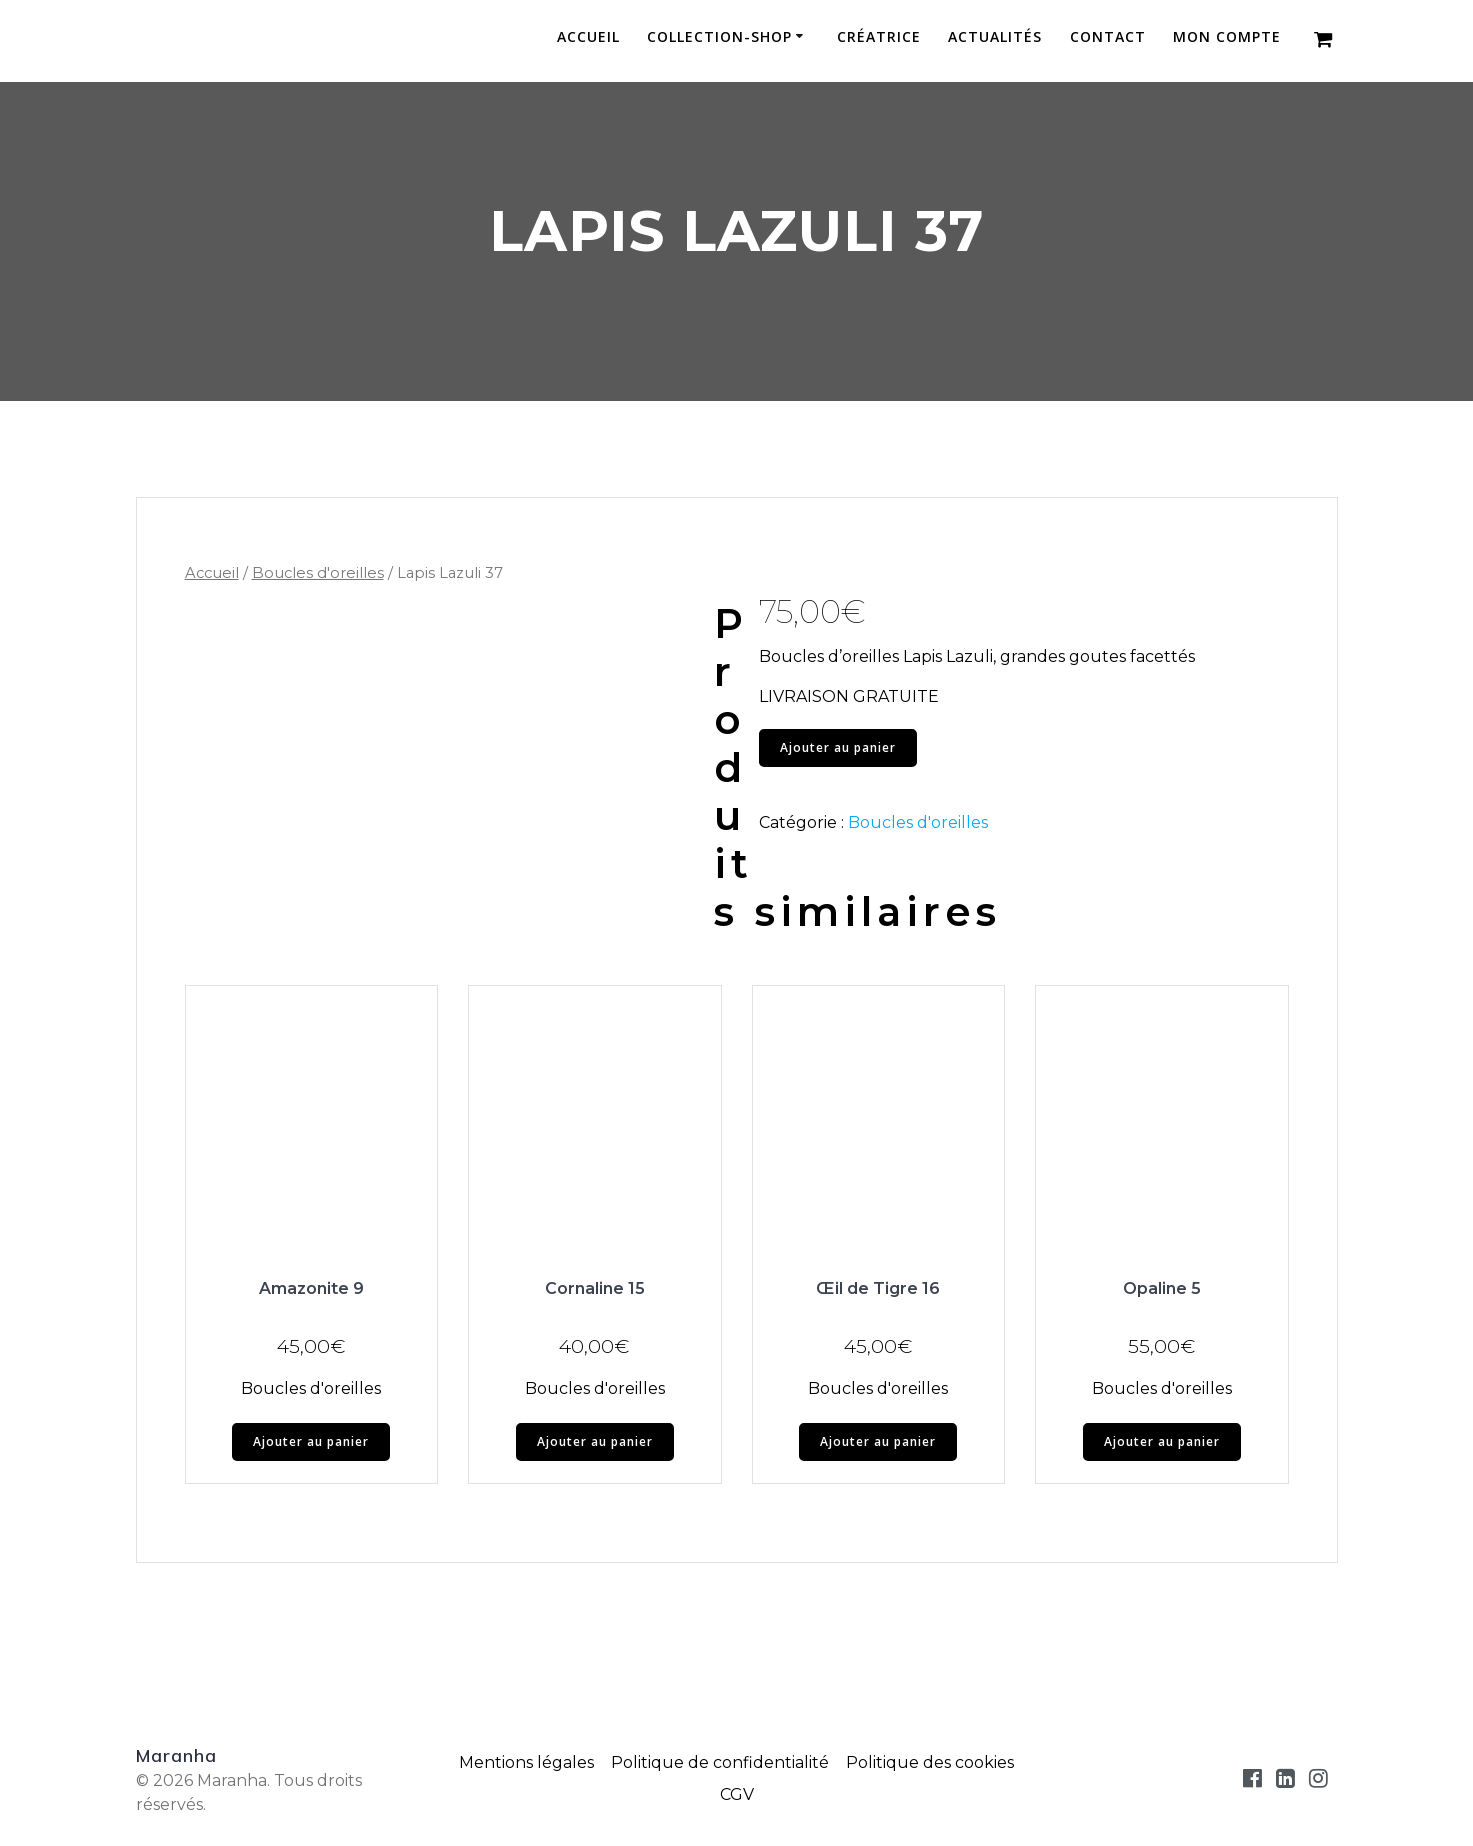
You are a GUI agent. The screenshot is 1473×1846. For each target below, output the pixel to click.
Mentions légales (526, 1762)
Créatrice (879, 38)
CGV (737, 1794)
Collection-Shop (719, 38)
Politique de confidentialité (720, 1762)
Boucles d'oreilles (318, 573)
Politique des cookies (930, 1762)
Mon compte (1227, 38)
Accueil (588, 38)
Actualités (995, 38)
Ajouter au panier (838, 747)
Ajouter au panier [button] (311, 1441)
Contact (1108, 38)
